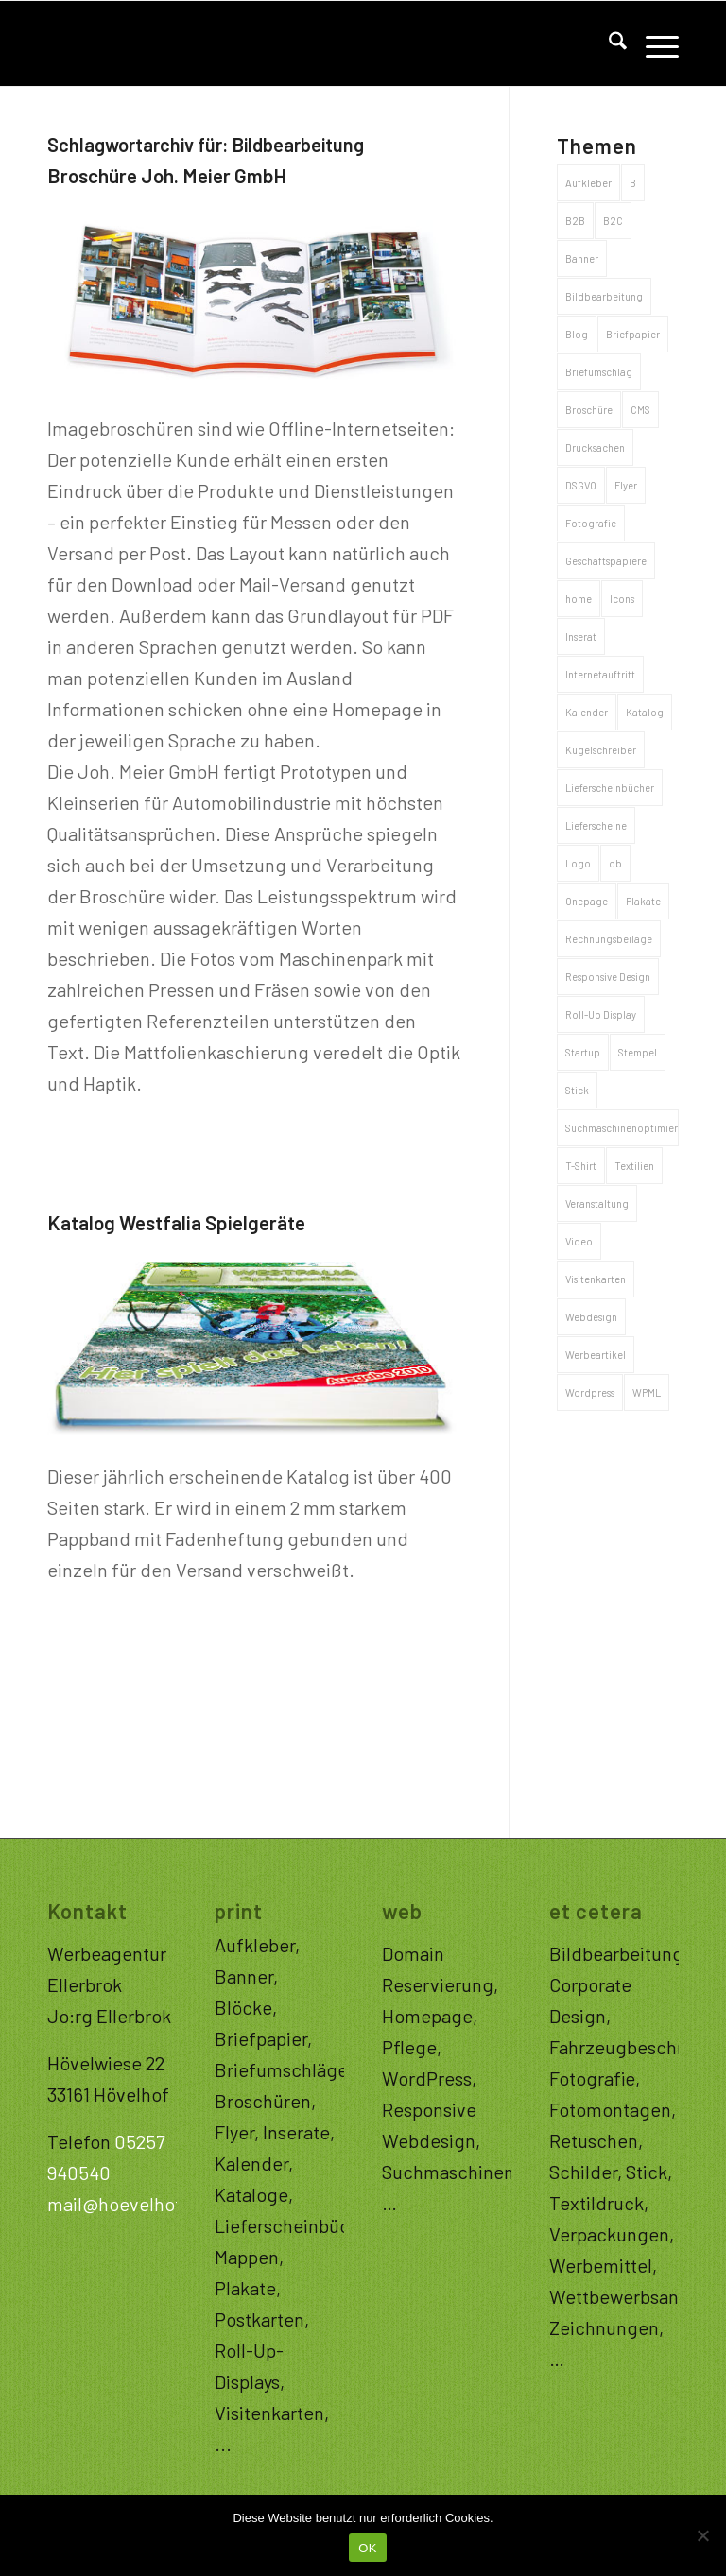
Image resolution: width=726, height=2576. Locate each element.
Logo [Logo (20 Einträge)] (578, 863)
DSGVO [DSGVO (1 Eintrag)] (580, 485)
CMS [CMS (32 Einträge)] (640, 410)
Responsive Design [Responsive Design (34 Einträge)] (607, 976)
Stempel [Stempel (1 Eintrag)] (637, 1052)
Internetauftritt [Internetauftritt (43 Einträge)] (600, 674)
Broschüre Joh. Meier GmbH (166, 175)
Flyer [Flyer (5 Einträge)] (625, 485)
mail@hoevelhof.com (135, 2203)
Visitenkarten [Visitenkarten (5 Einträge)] (595, 1279)
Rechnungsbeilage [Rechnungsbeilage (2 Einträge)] (608, 939)
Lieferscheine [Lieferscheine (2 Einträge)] (596, 825)
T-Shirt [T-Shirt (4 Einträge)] (580, 1165)
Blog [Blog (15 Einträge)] (576, 334)
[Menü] (653, 43)
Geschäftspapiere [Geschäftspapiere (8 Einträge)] (606, 561)
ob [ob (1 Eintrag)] (615, 863)
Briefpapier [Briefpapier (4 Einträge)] (633, 334)
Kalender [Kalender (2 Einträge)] (586, 712)
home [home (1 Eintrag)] (578, 598)
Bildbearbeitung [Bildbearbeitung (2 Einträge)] (604, 296)
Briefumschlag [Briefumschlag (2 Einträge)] (598, 372)
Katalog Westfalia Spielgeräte (176, 1222)
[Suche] (608, 43)
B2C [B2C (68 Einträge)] (613, 221)
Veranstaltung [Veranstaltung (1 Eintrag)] (597, 1203)
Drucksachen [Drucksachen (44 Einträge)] (595, 447)
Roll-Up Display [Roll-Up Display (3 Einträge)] (600, 1014)
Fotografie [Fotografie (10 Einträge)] (590, 523)
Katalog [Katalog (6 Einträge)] (645, 712)
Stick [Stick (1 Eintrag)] (577, 1090)
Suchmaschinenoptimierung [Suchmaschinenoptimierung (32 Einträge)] (622, 1128)
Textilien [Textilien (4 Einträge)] (634, 1165)
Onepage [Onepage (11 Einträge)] (586, 901)
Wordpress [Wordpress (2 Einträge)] (589, 1392)
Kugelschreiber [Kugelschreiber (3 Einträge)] (600, 750)
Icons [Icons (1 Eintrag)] (622, 598)
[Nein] (702, 2535)
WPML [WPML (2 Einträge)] (646, 1392)
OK (367, 2548)
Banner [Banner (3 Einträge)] (581, 258)
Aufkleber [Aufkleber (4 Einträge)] (588, 183)
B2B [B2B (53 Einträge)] (575, 221)
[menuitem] (608, 43)
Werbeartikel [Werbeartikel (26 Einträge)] (595, 1354)
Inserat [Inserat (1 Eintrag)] (580, 636)
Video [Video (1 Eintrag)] (579, 1241)
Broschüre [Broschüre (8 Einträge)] (589, 410)
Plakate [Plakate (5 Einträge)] (643, 901)
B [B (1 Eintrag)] (633, 183)
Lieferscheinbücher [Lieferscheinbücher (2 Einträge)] (609, 787)
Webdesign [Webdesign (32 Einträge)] (591, 1317)
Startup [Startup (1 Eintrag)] (582, 1052)
